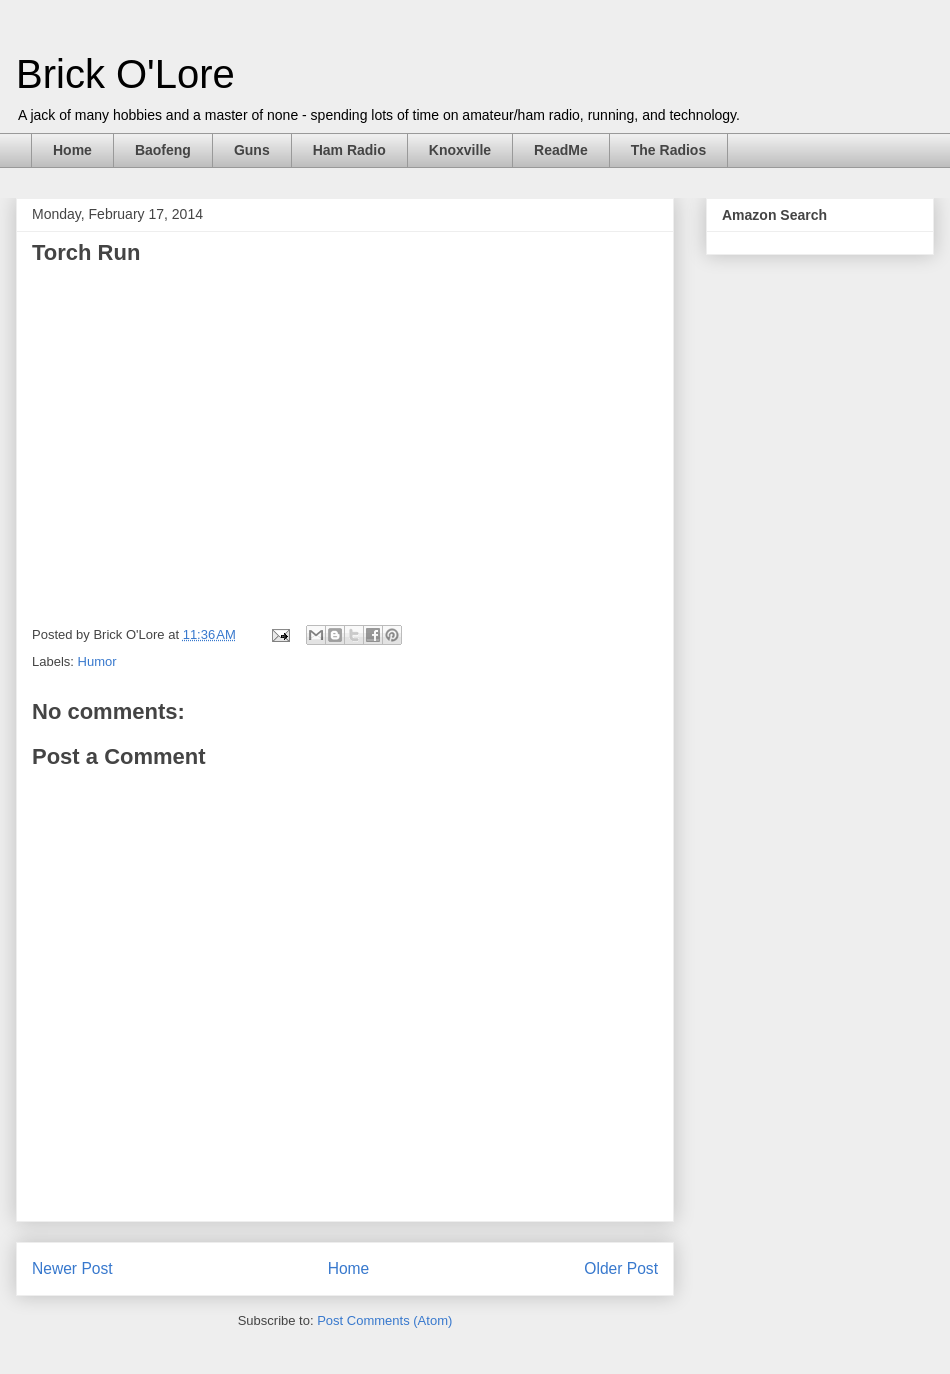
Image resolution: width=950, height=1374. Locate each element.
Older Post (621, 1268)
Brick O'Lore (125, 74)
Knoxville (460, 150)
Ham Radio (349, 150)
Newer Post (72, 1268)
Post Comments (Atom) (384, 1320)
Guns (252, 150)
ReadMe (561, 150)
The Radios (668, 150)
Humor (97, 661)
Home (72, 150)
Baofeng (163, 150)
